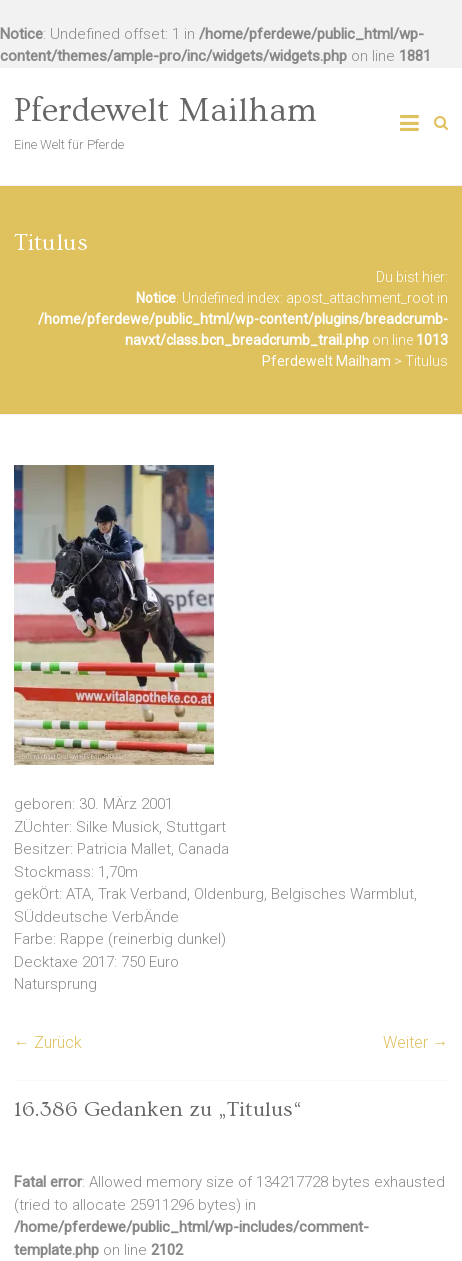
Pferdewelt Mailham (165, 111)
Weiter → (415, 1042)
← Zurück (48, 1042)
